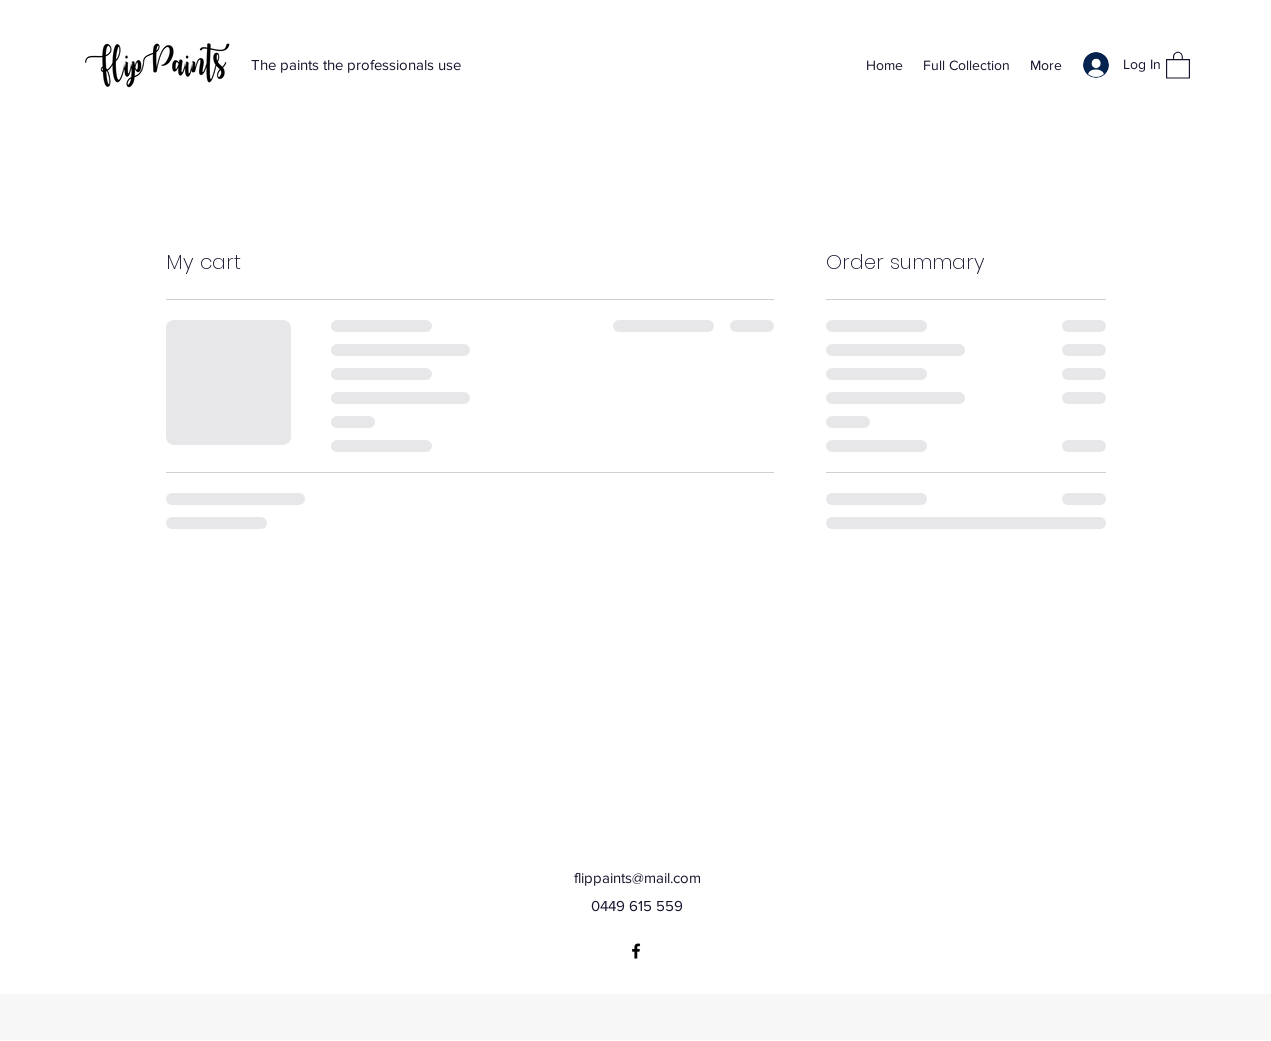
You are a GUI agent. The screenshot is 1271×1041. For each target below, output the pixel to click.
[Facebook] (636, 951)
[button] (1178, 64)
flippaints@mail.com (637, 877)
